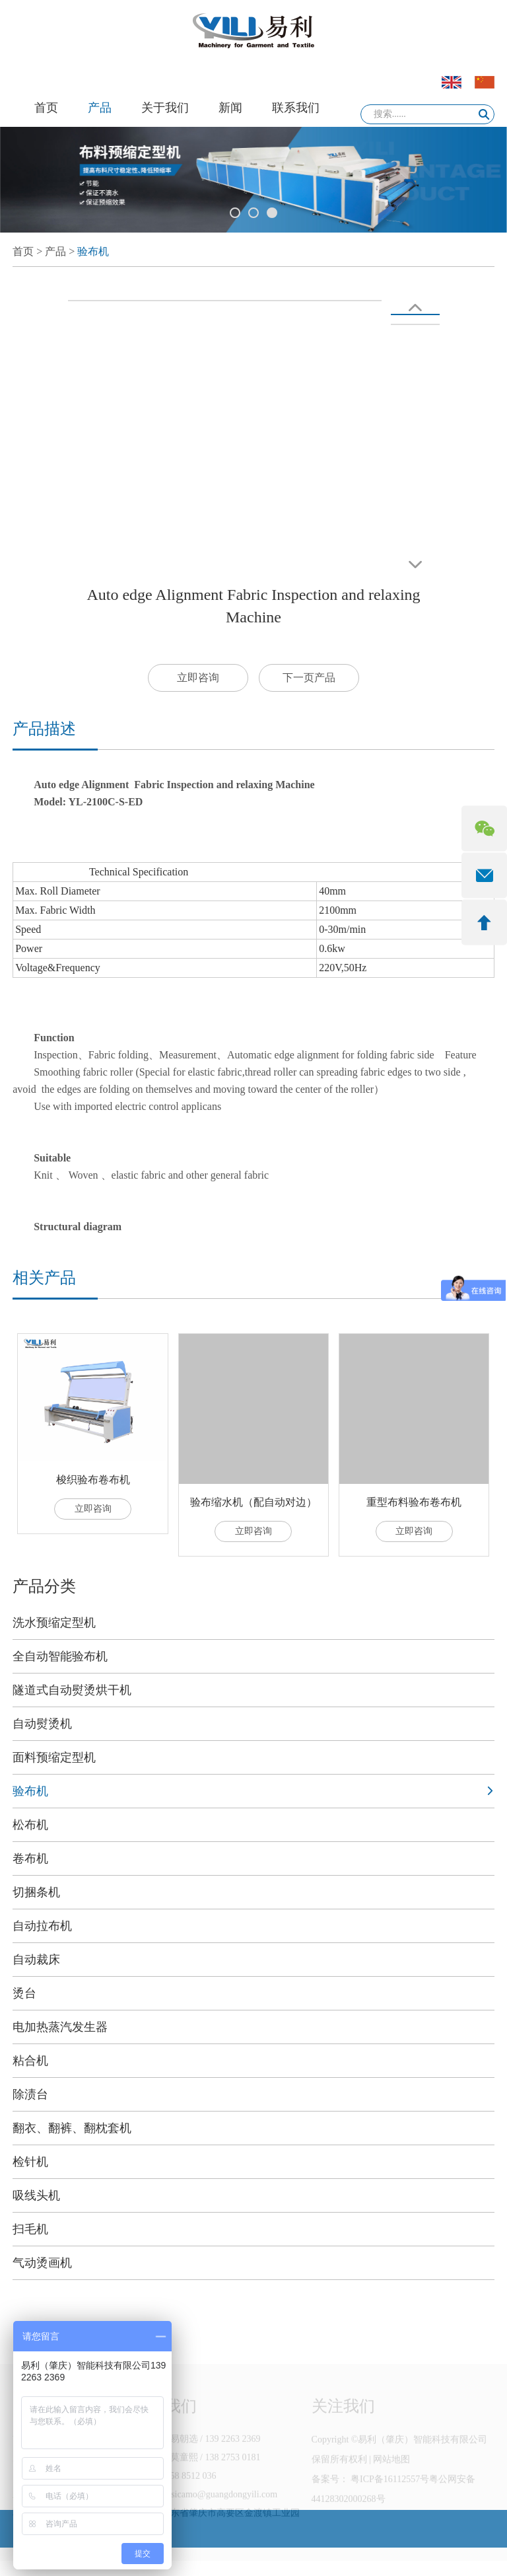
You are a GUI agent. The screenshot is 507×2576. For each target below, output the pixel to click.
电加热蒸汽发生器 (60, 2027)
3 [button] (272, 212)
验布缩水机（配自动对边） (253, 1502)
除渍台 (30, 2094)
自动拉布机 (42, 1925)
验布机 (93, 251)
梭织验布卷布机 (93, 1479)
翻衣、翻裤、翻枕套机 (72, 2128)
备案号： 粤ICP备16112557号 (371, 2492)
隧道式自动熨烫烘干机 (72, 1690)
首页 (46, 107)
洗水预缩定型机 (54, 1622)
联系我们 (296, 107)
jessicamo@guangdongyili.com (219, 2508)
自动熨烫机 (42, 1723)
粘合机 (30, 2060)
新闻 (230, 107)
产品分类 (44, 1586)
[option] (253, 180)
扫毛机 (30, 2229)
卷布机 (30, 1858)
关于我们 (165, 107)
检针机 (30, 2161)
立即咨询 (198, 677)
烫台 (24, 1993)
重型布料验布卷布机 (413, 1502)
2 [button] (253, 212)
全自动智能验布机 (60, 1656)
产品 (100, 107)
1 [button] (235, 212)
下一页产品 (309, 677)
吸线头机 (36, 2195)
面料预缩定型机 (54, 1757)
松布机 (30, 1824)
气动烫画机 (42, 2262)
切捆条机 (36, 1892)
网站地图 (391, 2473)
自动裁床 (36, 1959)
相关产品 (44, 1277)
